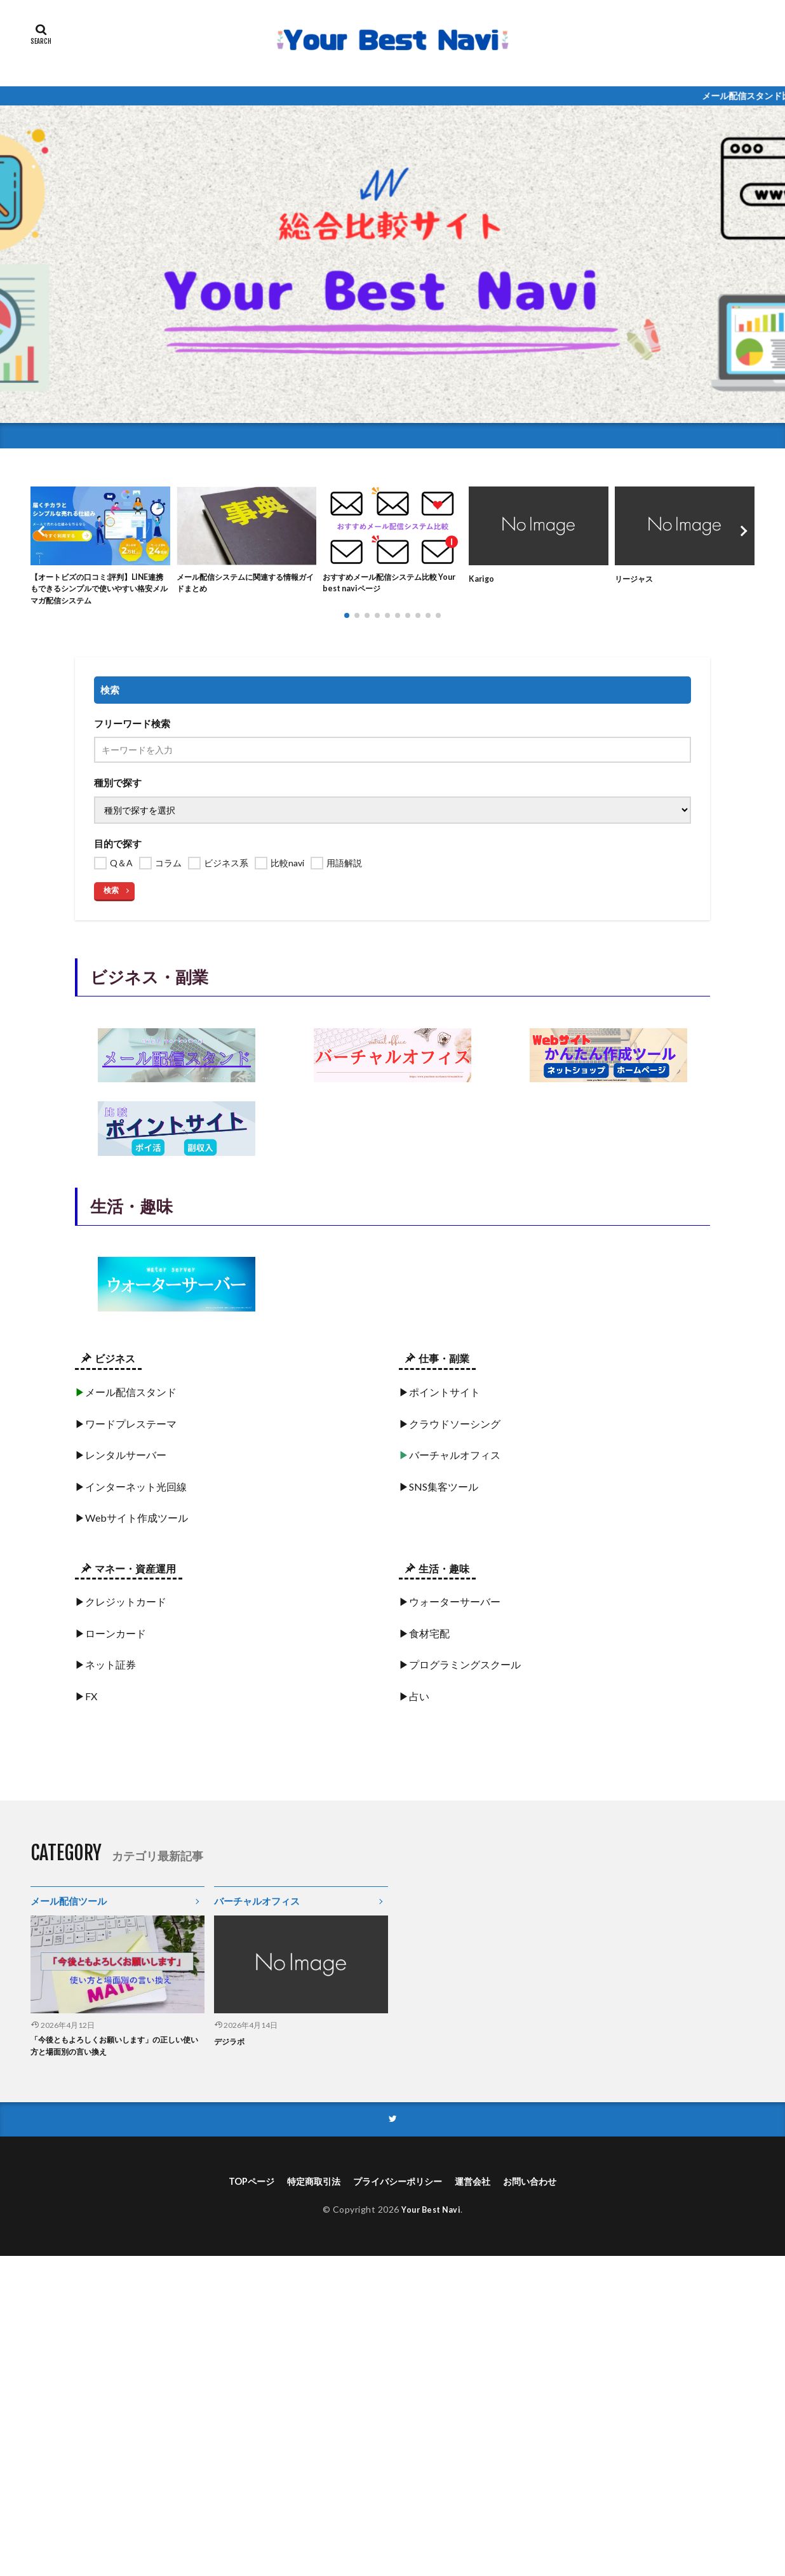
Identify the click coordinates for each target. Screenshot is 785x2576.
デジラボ (232, 2045)
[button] (43, 533)
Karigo (483, 578)
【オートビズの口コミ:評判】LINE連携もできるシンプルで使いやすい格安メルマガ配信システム (99, 591)
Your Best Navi (431, 2219)
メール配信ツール (68, 1905)
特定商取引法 (304, 2190)
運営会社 (482, 2190)
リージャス (637, 578)
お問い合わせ (545, 2190)
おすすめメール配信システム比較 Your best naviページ (389, 585)
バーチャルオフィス (257, 1905)
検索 (111, 895)
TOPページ (235, 2190)
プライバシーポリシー (398, 2190)
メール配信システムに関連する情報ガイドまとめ (243, 585)
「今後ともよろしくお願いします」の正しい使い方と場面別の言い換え (114, 2052)
